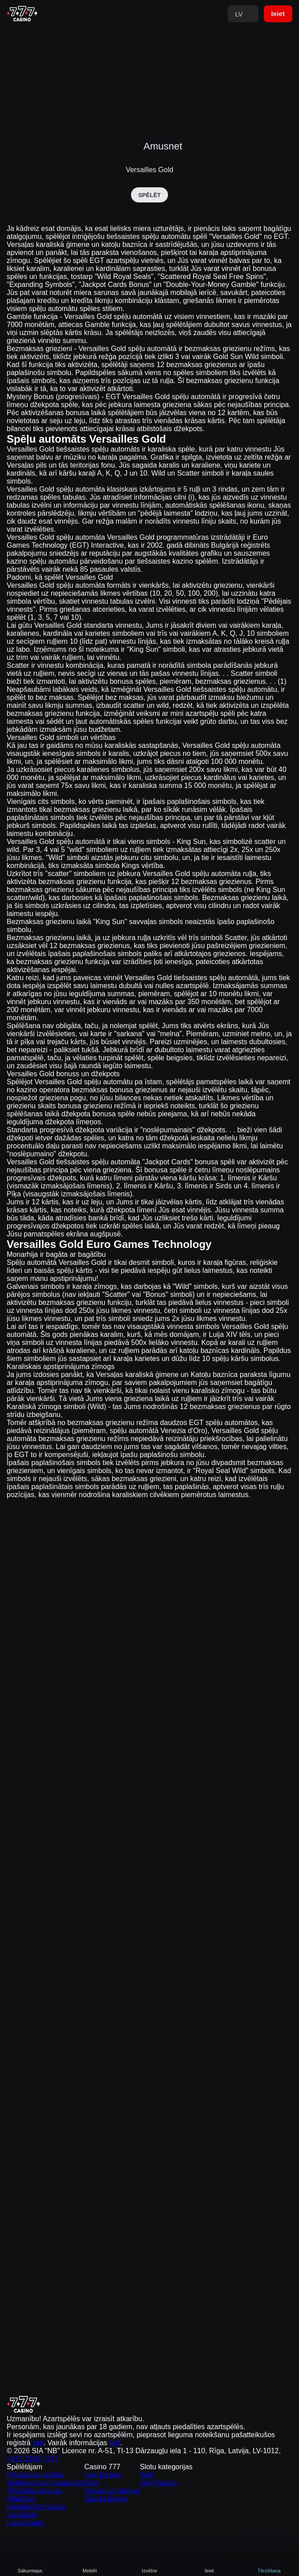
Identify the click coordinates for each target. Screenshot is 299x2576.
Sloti (109, 2458)
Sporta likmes (119, 2481)
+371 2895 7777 (222, 2415)
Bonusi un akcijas (122, 2470)
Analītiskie (149, 2562)
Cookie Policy (88, 2542)
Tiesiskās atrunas (25, 2470)
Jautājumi (17, 2504)
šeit (204, 2405)
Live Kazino (116, 2446)
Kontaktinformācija (27, 2493)
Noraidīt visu (241, 2562)
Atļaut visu (58, 2562)
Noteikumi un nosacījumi (32, 2458)
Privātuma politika (25, 2446)
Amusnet (163, 145)
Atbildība (16, 2481)
